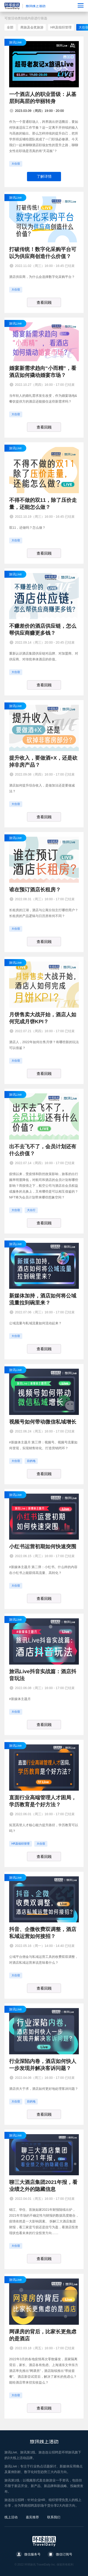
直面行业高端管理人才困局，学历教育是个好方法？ (42, 1801)
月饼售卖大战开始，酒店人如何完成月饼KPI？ (42, 1018)
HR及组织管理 (61, 27)
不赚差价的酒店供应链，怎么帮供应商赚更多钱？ (42, 629)
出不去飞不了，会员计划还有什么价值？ (42, 1150)
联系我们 (53, 2517)
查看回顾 (44, 303)
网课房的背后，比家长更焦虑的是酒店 (42, 2335)
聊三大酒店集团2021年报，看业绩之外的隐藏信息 (43, 2185)
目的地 (31, 1461)
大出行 (31, 1210)
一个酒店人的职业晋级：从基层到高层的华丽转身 (42, 97)
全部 (10, 27)
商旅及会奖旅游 (31, 27)
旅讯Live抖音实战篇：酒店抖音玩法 (42, 1675)
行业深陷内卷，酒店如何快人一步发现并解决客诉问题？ (42, 2064)
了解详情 (44, 176)
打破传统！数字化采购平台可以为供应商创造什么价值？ (42, 252)
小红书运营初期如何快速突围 (42, 1546)
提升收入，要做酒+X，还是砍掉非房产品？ (43, 761)
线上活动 (11, 2517)
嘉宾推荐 (32, 2517)
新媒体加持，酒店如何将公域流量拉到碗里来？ (42, 1299)
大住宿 (15, 163)
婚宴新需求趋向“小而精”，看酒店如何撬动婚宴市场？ (42, 371)
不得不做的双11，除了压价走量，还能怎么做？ (43, 503)
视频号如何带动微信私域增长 (42, 1422)
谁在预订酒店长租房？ (35, 890)
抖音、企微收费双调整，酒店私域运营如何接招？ (42, 1932)
